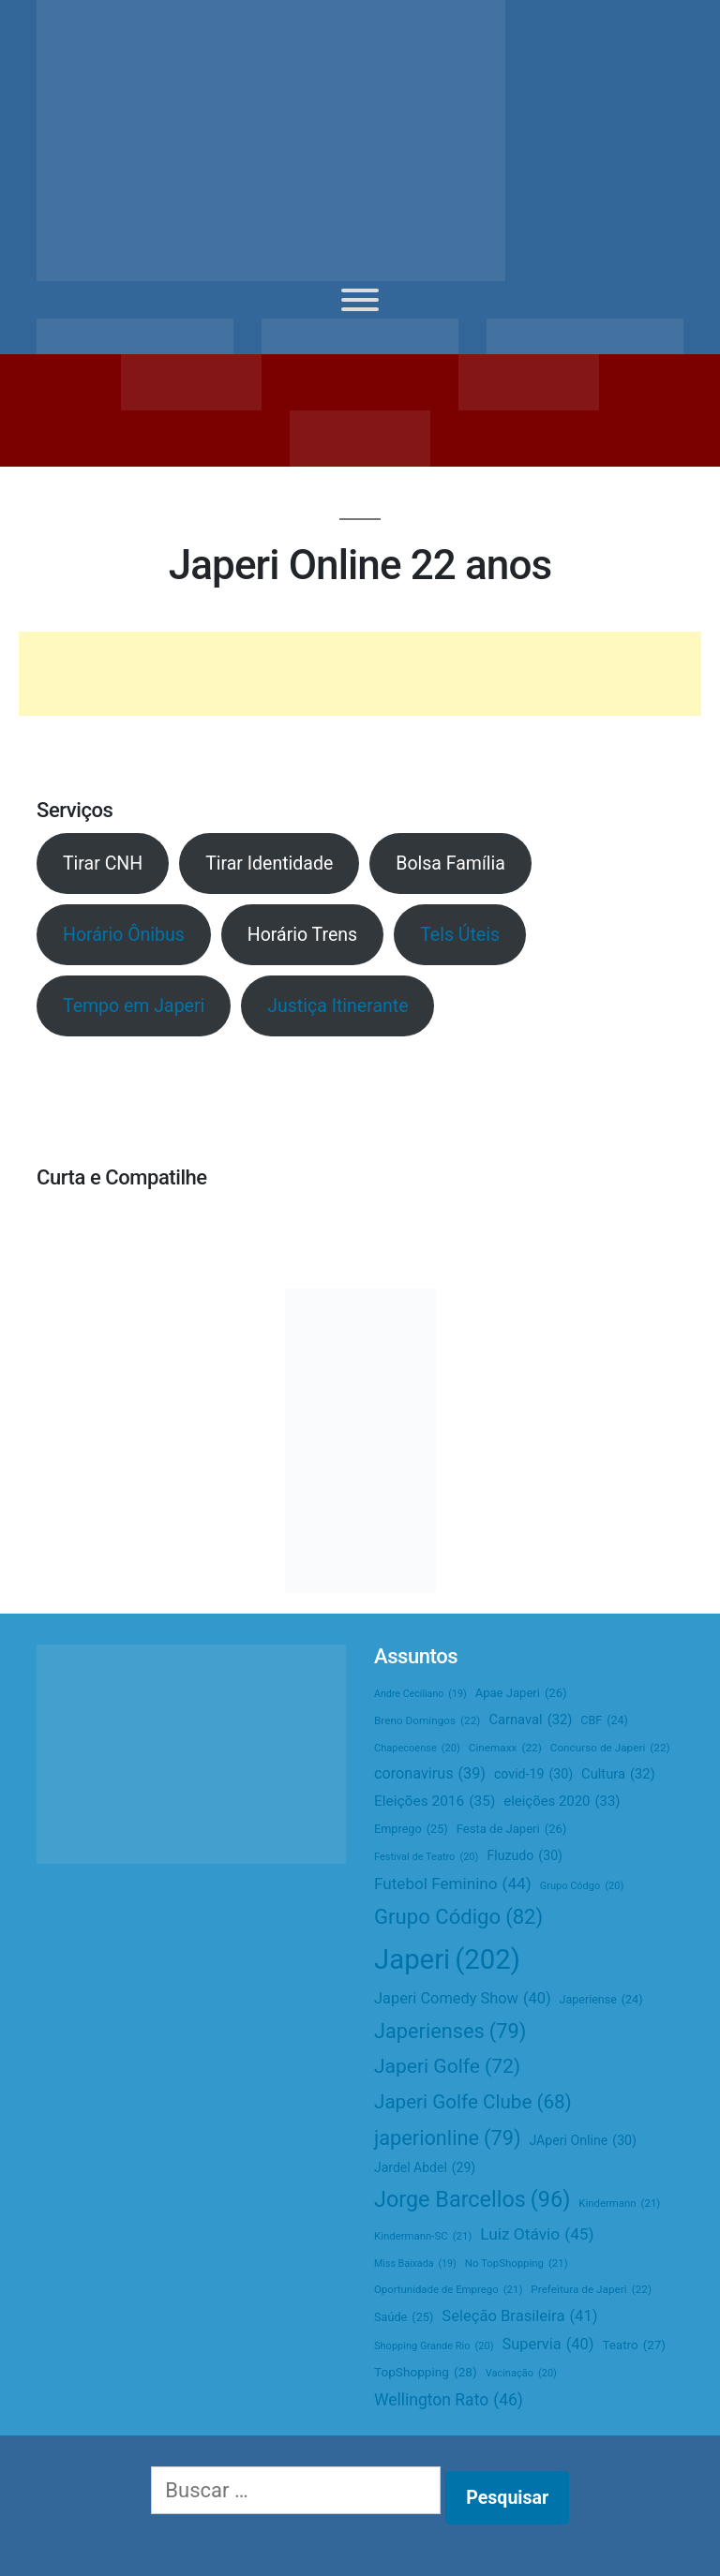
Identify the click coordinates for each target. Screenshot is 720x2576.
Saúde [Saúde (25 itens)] (403, 2318)
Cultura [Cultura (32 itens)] (618, 1774)
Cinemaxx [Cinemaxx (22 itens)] (505, 1748)
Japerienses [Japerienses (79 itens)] (450, 2031)
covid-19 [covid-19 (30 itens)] (533, 1775)
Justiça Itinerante (337, 1006)
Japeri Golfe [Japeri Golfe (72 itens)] (447, 2067)
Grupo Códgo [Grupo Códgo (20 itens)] (582, 1886)
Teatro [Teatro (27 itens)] (634, 2345)
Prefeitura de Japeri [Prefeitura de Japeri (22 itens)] (591, 2290)
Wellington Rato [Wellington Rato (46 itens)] (448, 2401)
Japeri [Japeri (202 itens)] (447, 1960)
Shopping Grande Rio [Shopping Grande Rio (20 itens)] (434, 2346)
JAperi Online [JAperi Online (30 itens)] (583, 2141)
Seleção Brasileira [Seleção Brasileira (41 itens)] (519, 2316)
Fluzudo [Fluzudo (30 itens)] (524, 1856)
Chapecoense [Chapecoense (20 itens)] (417, 1748)
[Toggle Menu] (360, 300)
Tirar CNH (102, 863)
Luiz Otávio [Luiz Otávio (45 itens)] (536, 2234)
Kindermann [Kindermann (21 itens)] (619, 2203)
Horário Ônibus (124, 935)
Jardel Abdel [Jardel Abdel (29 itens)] (424, 2168)
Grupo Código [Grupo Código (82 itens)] (458, 1917)
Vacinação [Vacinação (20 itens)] (521, 2373)
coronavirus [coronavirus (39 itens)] (430, 1773)
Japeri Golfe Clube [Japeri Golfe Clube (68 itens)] (473, 2102)
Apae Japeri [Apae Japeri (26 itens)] (521, 1693)
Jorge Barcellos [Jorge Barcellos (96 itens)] (472, 2199)
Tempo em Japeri (133, 1006)
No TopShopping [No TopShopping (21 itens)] (516, 2263)
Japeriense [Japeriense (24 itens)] (601, 2000)
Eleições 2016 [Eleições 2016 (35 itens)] (434, 1802)
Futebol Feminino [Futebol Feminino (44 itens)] (453, 1883)
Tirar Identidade (269, 863)
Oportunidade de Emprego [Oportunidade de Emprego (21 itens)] (448, 2290)
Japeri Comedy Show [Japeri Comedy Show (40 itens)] (462, 1999)
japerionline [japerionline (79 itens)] (447, 2138)
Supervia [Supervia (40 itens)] (548, 2344)
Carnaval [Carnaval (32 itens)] (530, 1720)
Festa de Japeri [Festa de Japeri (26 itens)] (512, 1829)
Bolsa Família (450, 863)
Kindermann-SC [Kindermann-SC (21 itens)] (423, 2236)
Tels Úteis (460, 935)
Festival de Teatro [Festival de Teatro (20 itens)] (426, 1857)
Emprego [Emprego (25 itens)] (411, 1829)
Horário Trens (302, 935)
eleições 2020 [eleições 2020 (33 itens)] (561, 1801)
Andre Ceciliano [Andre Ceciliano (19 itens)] (420, 1694)
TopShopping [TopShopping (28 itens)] (425, 2372)
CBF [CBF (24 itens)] (604, 1721)
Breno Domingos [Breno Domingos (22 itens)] (427, 1721)
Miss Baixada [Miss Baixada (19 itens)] (415, 2263)
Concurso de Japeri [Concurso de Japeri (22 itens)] (610, 1748)
